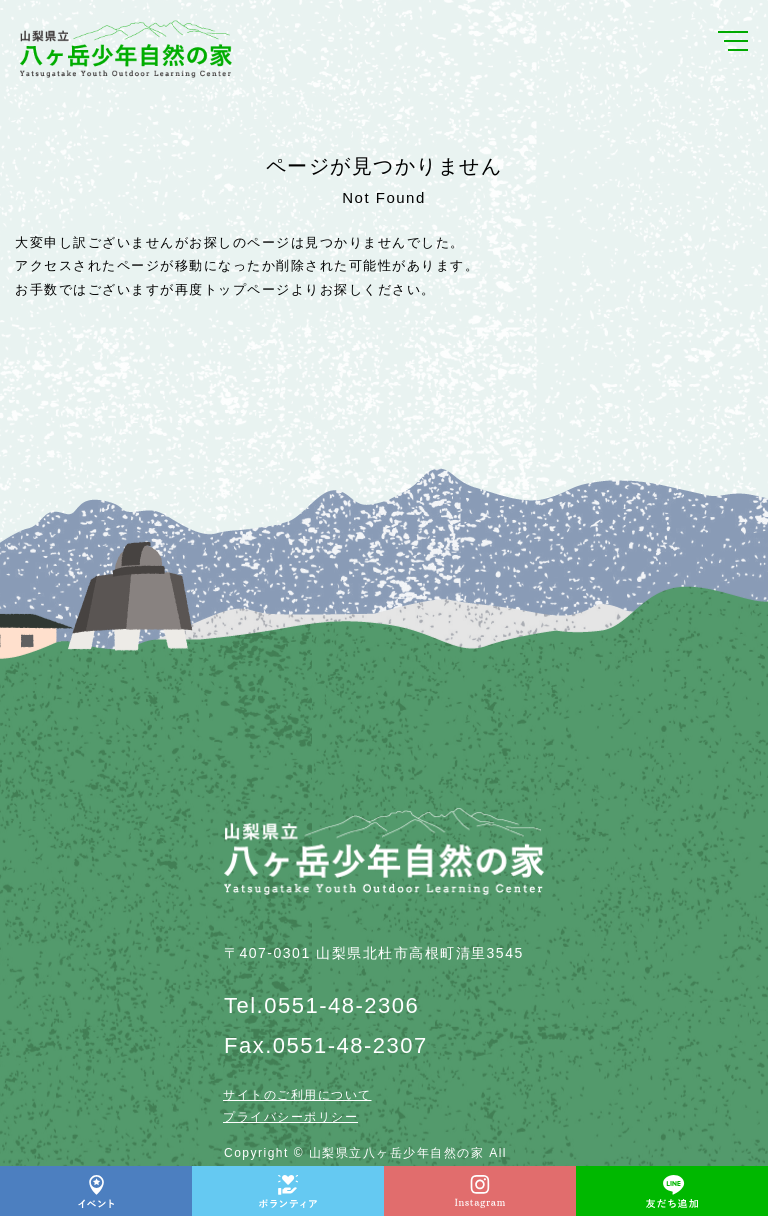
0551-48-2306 (341, 1005)
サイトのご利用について (297, 1095)
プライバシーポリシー (290, 1117)
